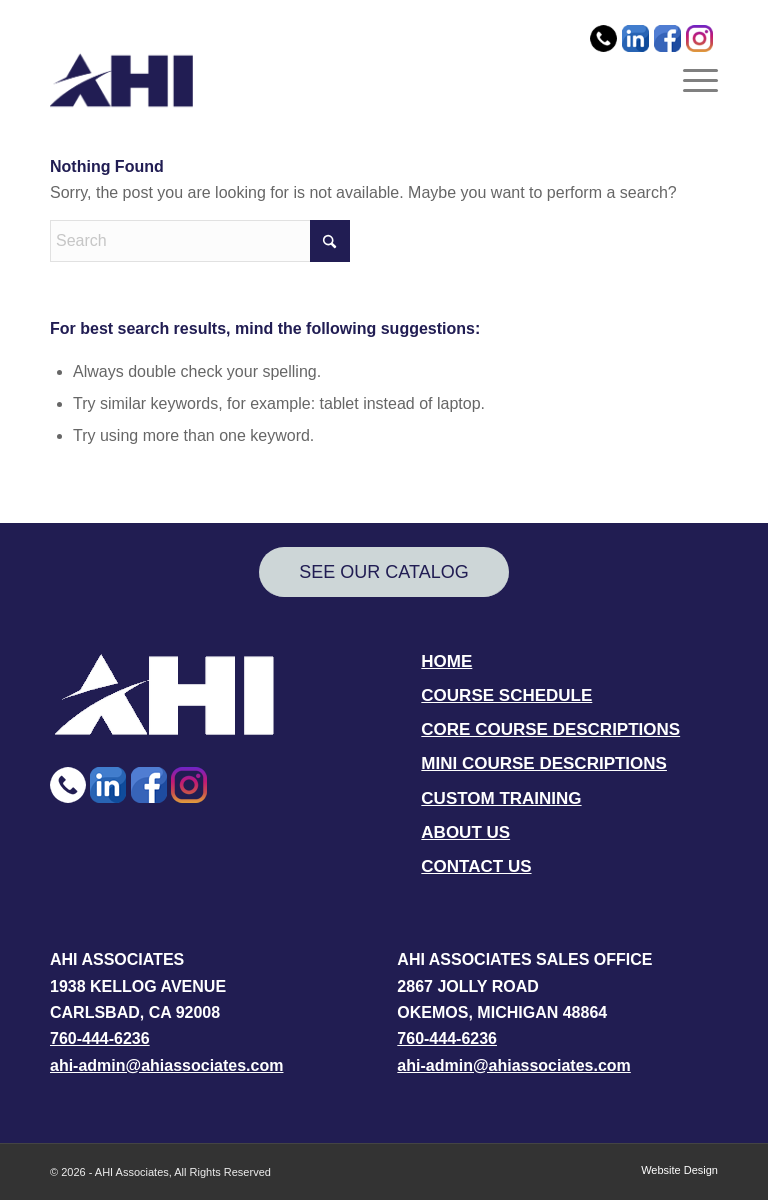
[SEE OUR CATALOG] (384, 572)
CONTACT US (476, 866)
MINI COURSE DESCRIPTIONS (544, 763)
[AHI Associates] (121, 80)
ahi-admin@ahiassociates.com (166, 1065)
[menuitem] (606, 21)
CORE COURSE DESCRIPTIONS (550, 729)
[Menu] (695, 80)
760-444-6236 (100, 1038)
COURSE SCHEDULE (506, 695)
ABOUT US (465, 832)
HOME (446, 661)
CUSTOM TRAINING (501, 798)
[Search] (200, 241)
